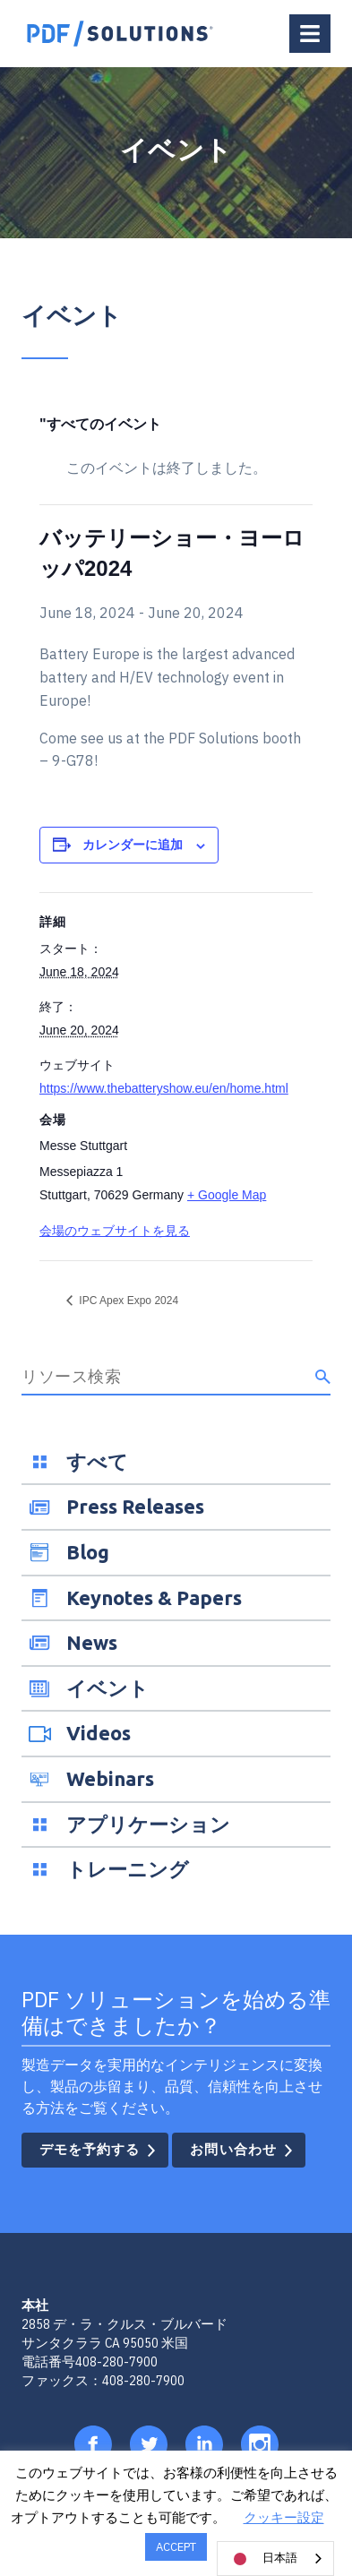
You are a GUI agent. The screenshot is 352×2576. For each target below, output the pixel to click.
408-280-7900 (116, 2361)
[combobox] (275, 2558)
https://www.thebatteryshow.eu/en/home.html (163, 1088)
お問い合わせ (233, 2149)
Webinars (110, 1778)
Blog (87, 1552)
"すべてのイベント (100, 424)
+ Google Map (226, 1195)
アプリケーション (148, 1824)
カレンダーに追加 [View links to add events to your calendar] (132, 844)
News (91, 1642)
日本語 (262, 2559)
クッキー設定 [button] (284, 2517)
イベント (107, 1688)
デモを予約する (89, 2149)
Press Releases (135, 1506)
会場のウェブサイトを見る (114, 1231)
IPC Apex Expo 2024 (127, 1300)
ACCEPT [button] (176, 2547)
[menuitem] (176, 1462)
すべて (97, 1461)
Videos (98, 1733)
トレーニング (127, 1869)
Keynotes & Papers (154, 1597)
